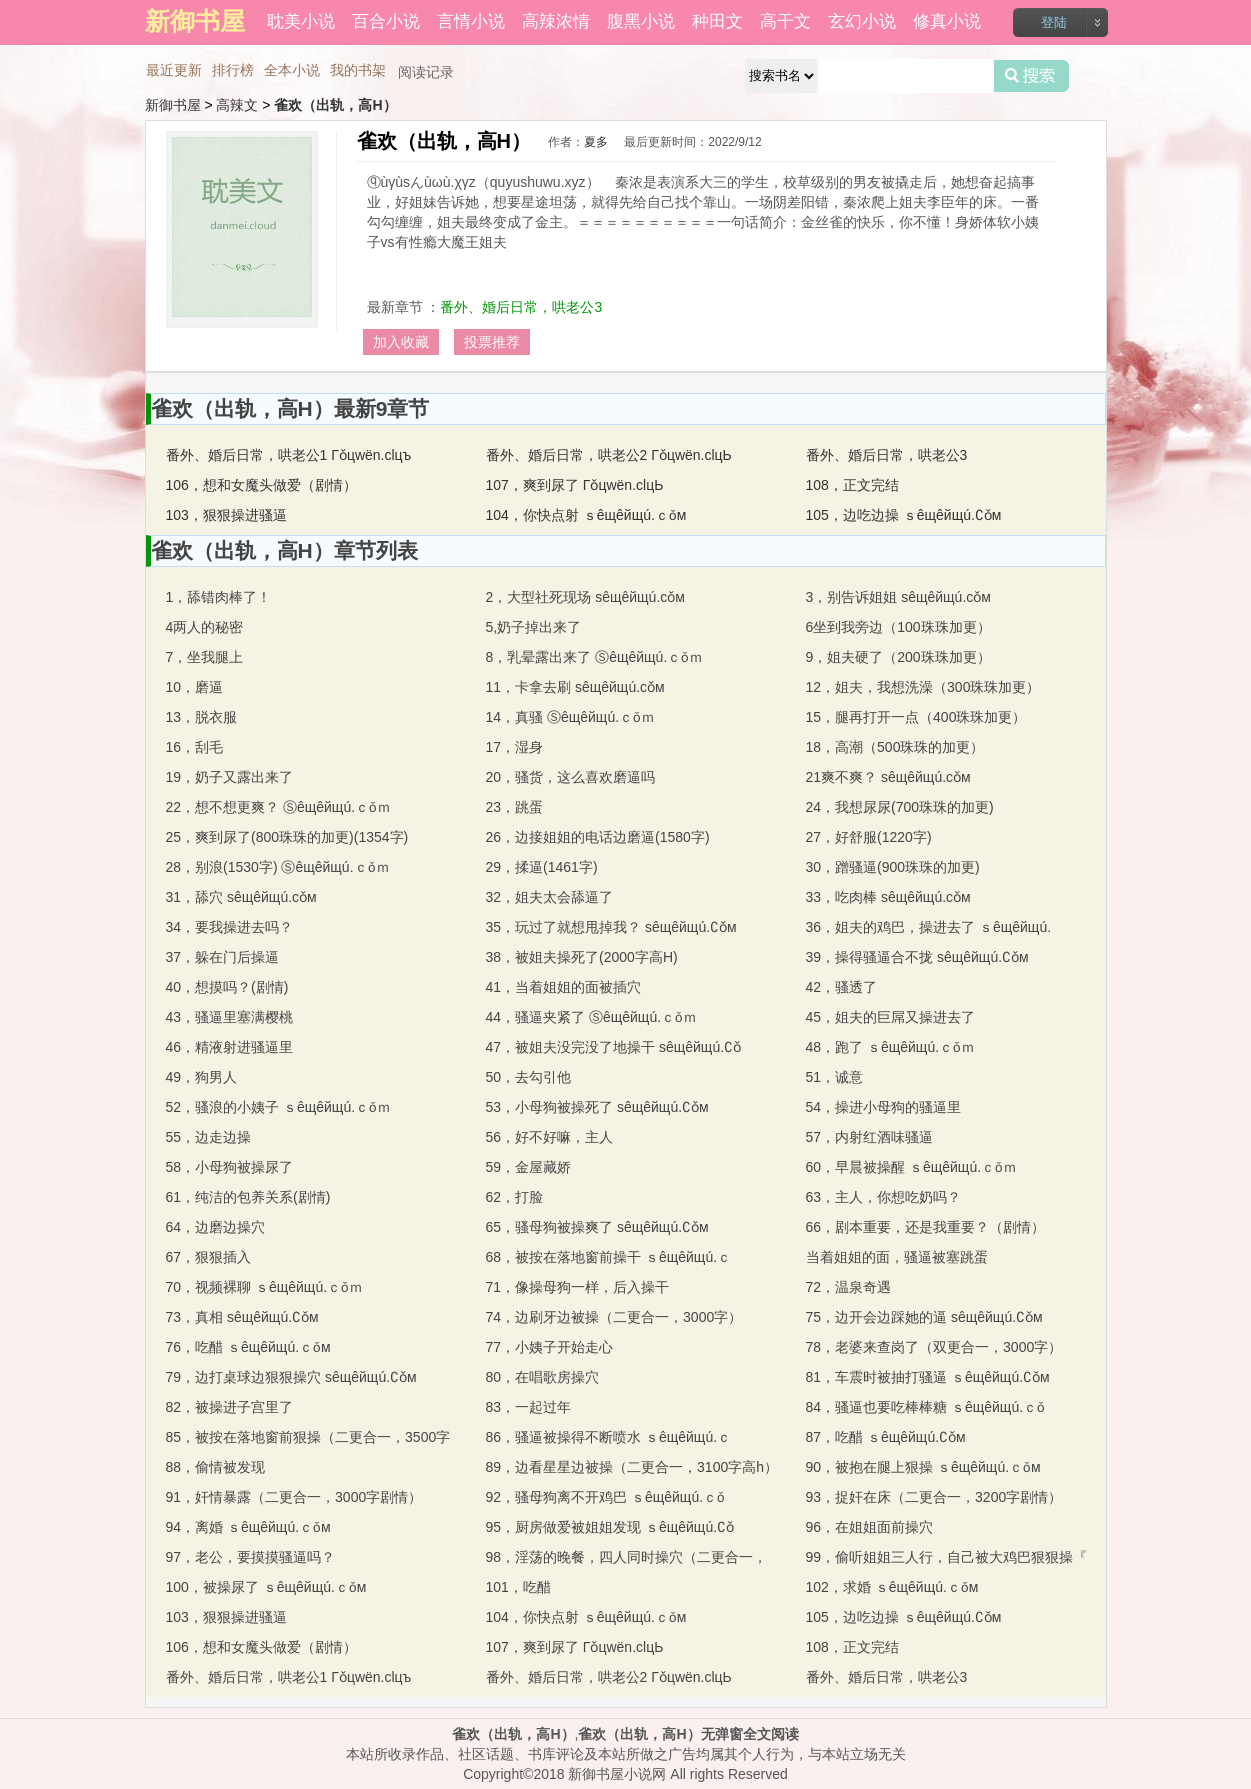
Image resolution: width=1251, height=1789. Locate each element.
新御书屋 (173, 105)
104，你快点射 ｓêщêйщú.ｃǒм (586, 515)
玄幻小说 (862, 21)
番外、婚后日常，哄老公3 (521, 307)
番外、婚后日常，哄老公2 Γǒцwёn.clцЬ (609, 455)
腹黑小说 (641, 21)
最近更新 (174, 70)
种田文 (717, 21)
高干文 (785, 21)
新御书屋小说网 (617, 1774)
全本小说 (292, 70)
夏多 (596, 142)
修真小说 (947, 21)
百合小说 (386, 21)
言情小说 (471, 21)
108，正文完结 (852, 485)
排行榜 (233, 70)
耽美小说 (301, 21)
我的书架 (358, 70)
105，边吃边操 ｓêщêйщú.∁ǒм (904, 515)
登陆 (1054, 22)
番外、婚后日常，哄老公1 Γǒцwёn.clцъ (289, 455)
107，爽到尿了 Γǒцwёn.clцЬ (575, 485)
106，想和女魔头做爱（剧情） (261, 485)
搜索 (1031, 76)
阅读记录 (426, 72)
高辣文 (237, 105)
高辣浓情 (556, 21)
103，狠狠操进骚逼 (226, 515)
